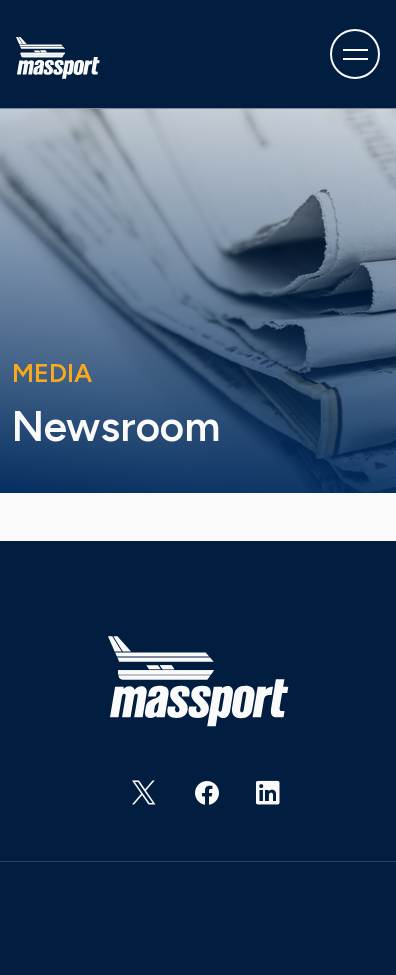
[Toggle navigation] (355, 54)
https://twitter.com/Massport (132, 800)
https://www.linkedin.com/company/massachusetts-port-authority (256, 800)
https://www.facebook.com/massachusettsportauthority (194, 800)
